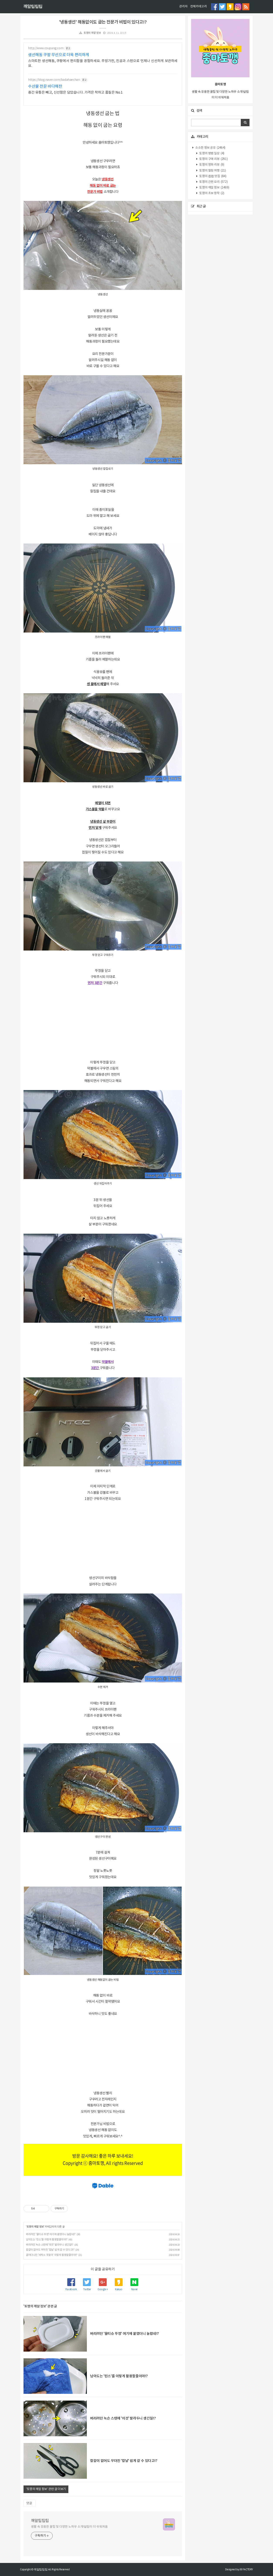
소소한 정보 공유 (210, 148)
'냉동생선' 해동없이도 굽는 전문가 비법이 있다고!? (103, 22)
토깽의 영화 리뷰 (211, 165)
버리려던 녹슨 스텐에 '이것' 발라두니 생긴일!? (49, 2244)
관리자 (183, 6)
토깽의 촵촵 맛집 (212, 176)
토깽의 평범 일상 (211, 153)
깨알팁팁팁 (32, 6)
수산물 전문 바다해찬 (45, 86)
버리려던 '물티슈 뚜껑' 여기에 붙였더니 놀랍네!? (51, 2234)
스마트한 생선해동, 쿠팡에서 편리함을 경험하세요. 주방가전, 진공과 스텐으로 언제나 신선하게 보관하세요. (102, 63)
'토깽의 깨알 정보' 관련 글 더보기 (46, 2489)
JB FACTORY (246, 2569)
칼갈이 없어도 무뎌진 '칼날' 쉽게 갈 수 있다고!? (50, 2249)
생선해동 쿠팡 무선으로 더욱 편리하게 (58, 55)
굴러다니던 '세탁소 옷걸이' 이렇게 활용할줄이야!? (51, 2255)
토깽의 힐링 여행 (212, 170)
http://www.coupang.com (45, 48)
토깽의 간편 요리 (213, 182)
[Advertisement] (103, 1022)
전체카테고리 (198, 6)
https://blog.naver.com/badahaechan (54, 80)
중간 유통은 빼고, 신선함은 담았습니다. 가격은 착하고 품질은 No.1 (75, 92)
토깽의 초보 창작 (211, 193)
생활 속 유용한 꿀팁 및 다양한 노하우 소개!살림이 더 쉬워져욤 (69, 2527)
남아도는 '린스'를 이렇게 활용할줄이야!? (46, 2239)
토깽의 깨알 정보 (92, 33)
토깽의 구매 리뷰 (213, 159)
